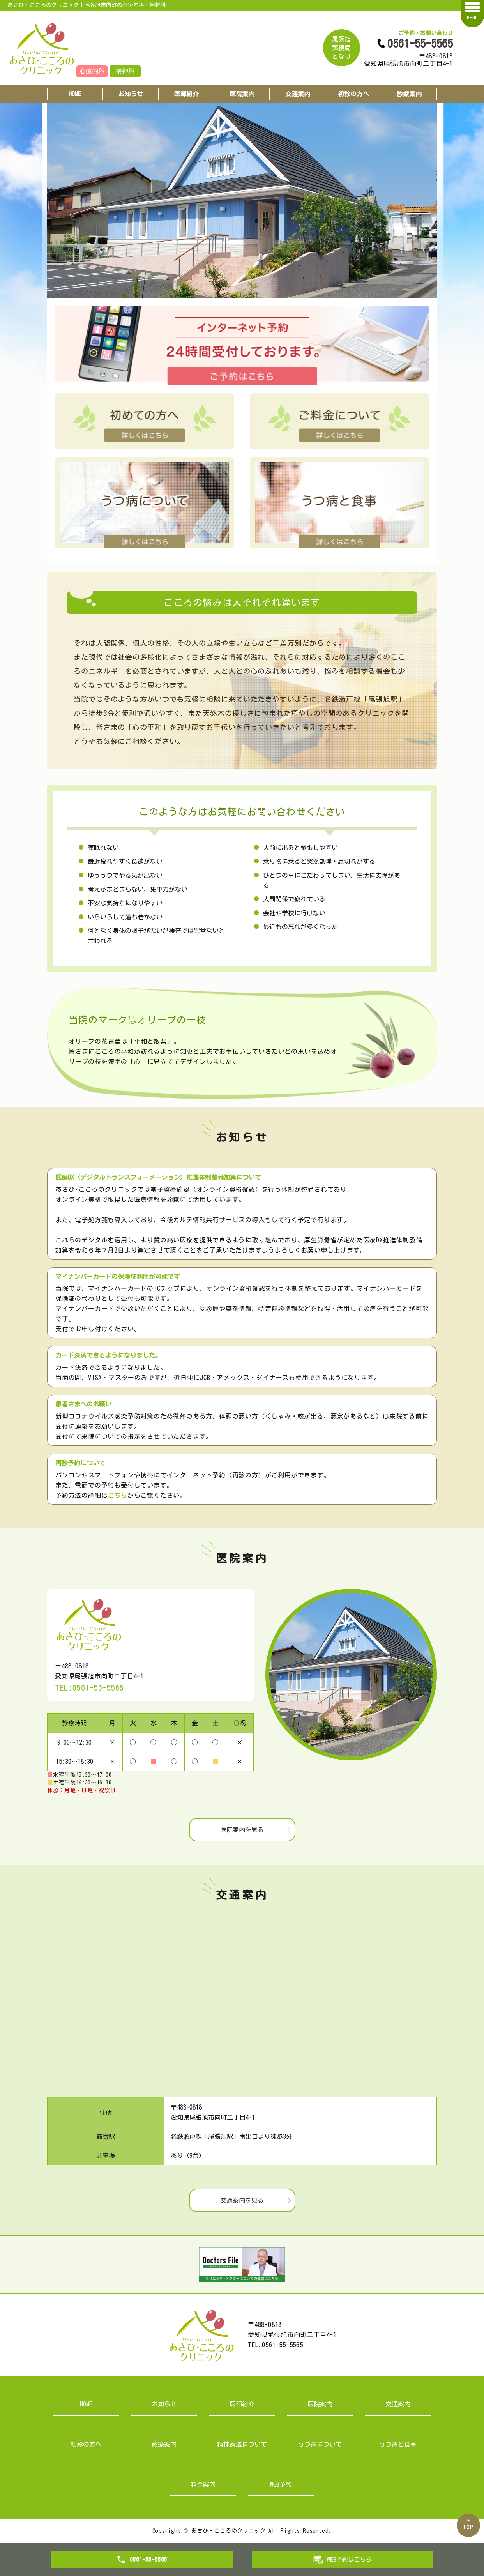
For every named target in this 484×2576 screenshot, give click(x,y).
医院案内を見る (242, 1830)
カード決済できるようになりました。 (108, 1355)
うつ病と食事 (398, 2444)
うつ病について (320, 2444)
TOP (468, 2527)
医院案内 (242, 94)
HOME (75, 94)
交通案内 (297, 94)
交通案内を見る (242, 2200)
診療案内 (409, 94)
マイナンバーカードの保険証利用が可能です (117, 1277)
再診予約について (80, 1463)
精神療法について (242, 2444)
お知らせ (130, 94)
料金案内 (203, 2484)
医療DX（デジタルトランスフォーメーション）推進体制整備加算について (158, 1177)
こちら (117, 1495)
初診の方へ (353, 94)
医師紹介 (186, 94)
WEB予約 (281, 2484)
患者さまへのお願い (83, 1404)
